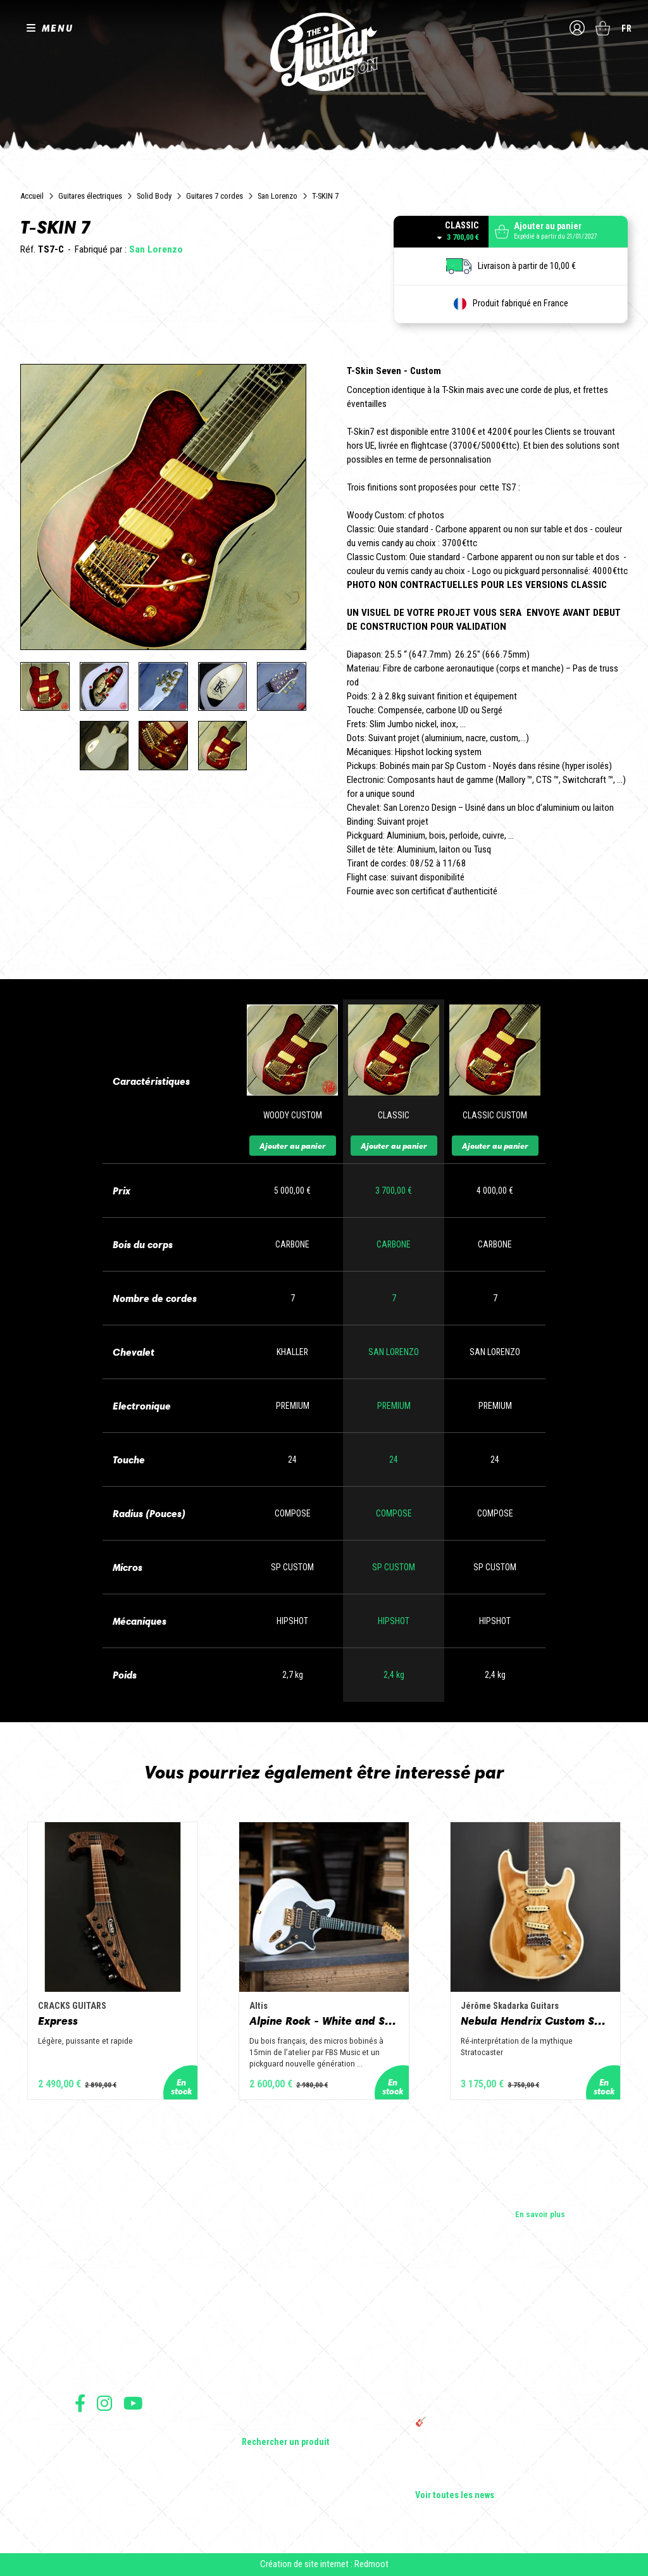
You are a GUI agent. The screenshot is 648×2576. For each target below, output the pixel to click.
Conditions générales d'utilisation (129, 2434)
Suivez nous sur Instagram (104, 2402)
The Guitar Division (324, 52)
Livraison (89, 2503)
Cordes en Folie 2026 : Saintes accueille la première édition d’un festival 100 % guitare (493, 2323)
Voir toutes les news (454, 2496)
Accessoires (265, 2407)
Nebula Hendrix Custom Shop (535, 2021)
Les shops (93, 2336)
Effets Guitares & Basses (287, 2389)
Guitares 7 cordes (214, 196)
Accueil (32, 196)
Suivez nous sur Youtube (133, 2402)
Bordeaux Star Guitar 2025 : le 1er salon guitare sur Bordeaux (485, 2455)
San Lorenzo (277, 196)
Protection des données (113, 2475)
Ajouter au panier (292, 1146)
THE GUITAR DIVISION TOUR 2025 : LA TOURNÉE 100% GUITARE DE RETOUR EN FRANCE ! (486, 2394)
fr (626, 28)
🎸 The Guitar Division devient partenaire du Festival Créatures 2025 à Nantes (494, 2427)
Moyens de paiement (107, 2489)
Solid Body (154, 196)
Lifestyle (257, 2425)
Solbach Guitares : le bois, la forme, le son (491, 2478)
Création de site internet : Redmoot (324, 2564)
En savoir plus (540, 2214)
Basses (255, 2354)
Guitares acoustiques (281, 2336)
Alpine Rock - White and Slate (324, 2021)
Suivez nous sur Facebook (80, 2402)
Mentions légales (102, 2462)
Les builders (96, 2318)
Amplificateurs (268, 2372)
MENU (57, 28)
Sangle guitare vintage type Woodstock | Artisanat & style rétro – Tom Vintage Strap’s (488, 2356)
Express (58, 2021)
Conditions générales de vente (123, 2448)
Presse (87, 2372)
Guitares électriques (90, 196)
